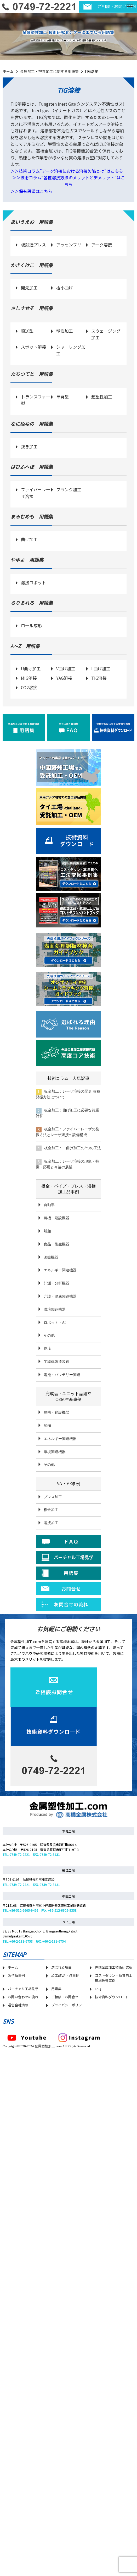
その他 (49, 1335)
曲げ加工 (29, 539)
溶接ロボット (33, 582)
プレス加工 (53, 1497)
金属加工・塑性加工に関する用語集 (49, 71)
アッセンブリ (68, 244)
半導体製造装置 (56, 1362)
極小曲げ (64, 287)
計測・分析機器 (56, 1283)
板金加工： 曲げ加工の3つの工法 (68, 1148)
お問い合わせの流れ (23, 2051)
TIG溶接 (99, 678)
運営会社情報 (18, 2058)
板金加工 (51, 1510)
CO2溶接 (29, 687)
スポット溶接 (33, 347)
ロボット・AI (55, 1323)
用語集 (56, 2042)
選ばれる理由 (61, 2021)
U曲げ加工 (31, 668)
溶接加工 (51, 1523)
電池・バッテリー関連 (62, 1375)
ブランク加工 (68, 489)
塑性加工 (64, 331)
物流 (47, 1349)
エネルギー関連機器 (60, 1270)
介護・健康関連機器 (60, 1296)
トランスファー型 (35, 400)
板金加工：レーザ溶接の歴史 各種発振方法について (68, 1094)
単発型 (62, 396)
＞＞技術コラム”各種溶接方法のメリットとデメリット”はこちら (68, 180)
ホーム (8, 71)
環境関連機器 (55, 1309)
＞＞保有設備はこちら (31, 191)
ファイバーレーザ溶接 (35, 492)
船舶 (47, 1231)
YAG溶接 (64, 678)
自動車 (49, 1205)
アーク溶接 (101, 244)
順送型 (27, 331)
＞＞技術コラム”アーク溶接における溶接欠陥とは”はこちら (66, 171)
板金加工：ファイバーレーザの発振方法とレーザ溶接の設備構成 (67, 1132)
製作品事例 (16, 2029)
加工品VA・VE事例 (65, 2029)
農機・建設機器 (56, 1218)
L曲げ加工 (100, 668)
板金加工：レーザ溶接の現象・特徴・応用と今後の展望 (67, 1164)
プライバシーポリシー (68, 2058)
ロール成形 (31, 625)
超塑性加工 (101, 396)
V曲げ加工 (65, 668)
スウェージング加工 (106, 334)
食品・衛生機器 (56, 1244)
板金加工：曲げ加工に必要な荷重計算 (67, 1113)
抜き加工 (29, 446)
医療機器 (51, 1257)
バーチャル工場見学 (23, 2042)
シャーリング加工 (70, 350)
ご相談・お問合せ (64, 2051)
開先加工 (29, 287)
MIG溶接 (29, 678)
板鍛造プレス (33, 244)
